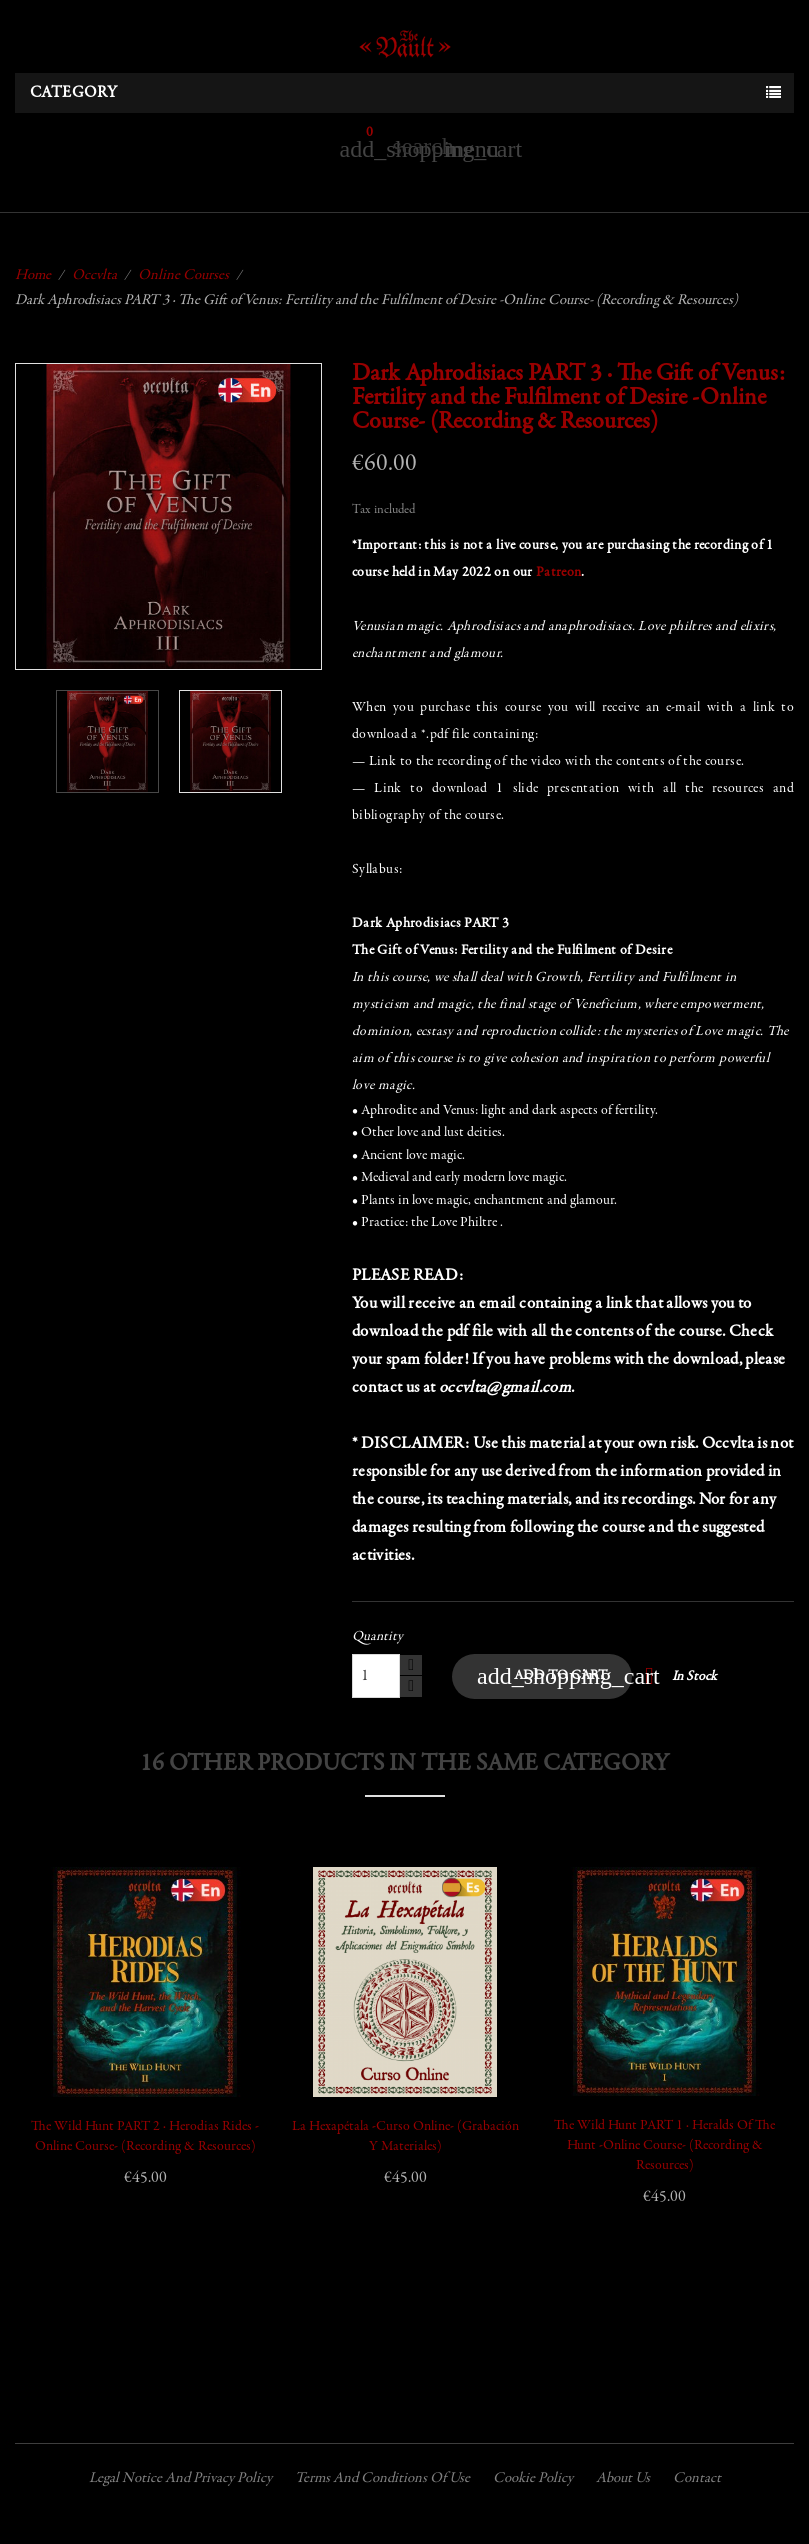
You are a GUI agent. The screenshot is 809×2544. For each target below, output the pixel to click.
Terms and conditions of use (382, 2478)
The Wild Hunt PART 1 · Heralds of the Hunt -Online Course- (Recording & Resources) (664, 2146)
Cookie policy (533, 2478)
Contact (697, 2478)
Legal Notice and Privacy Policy (180, 2478)
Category (73, 93)
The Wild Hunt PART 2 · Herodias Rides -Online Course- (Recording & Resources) (145, 2137)
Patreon (558, 573)
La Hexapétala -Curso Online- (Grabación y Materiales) (405, 2137)
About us (623, 2478)
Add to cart (554, 1676)
